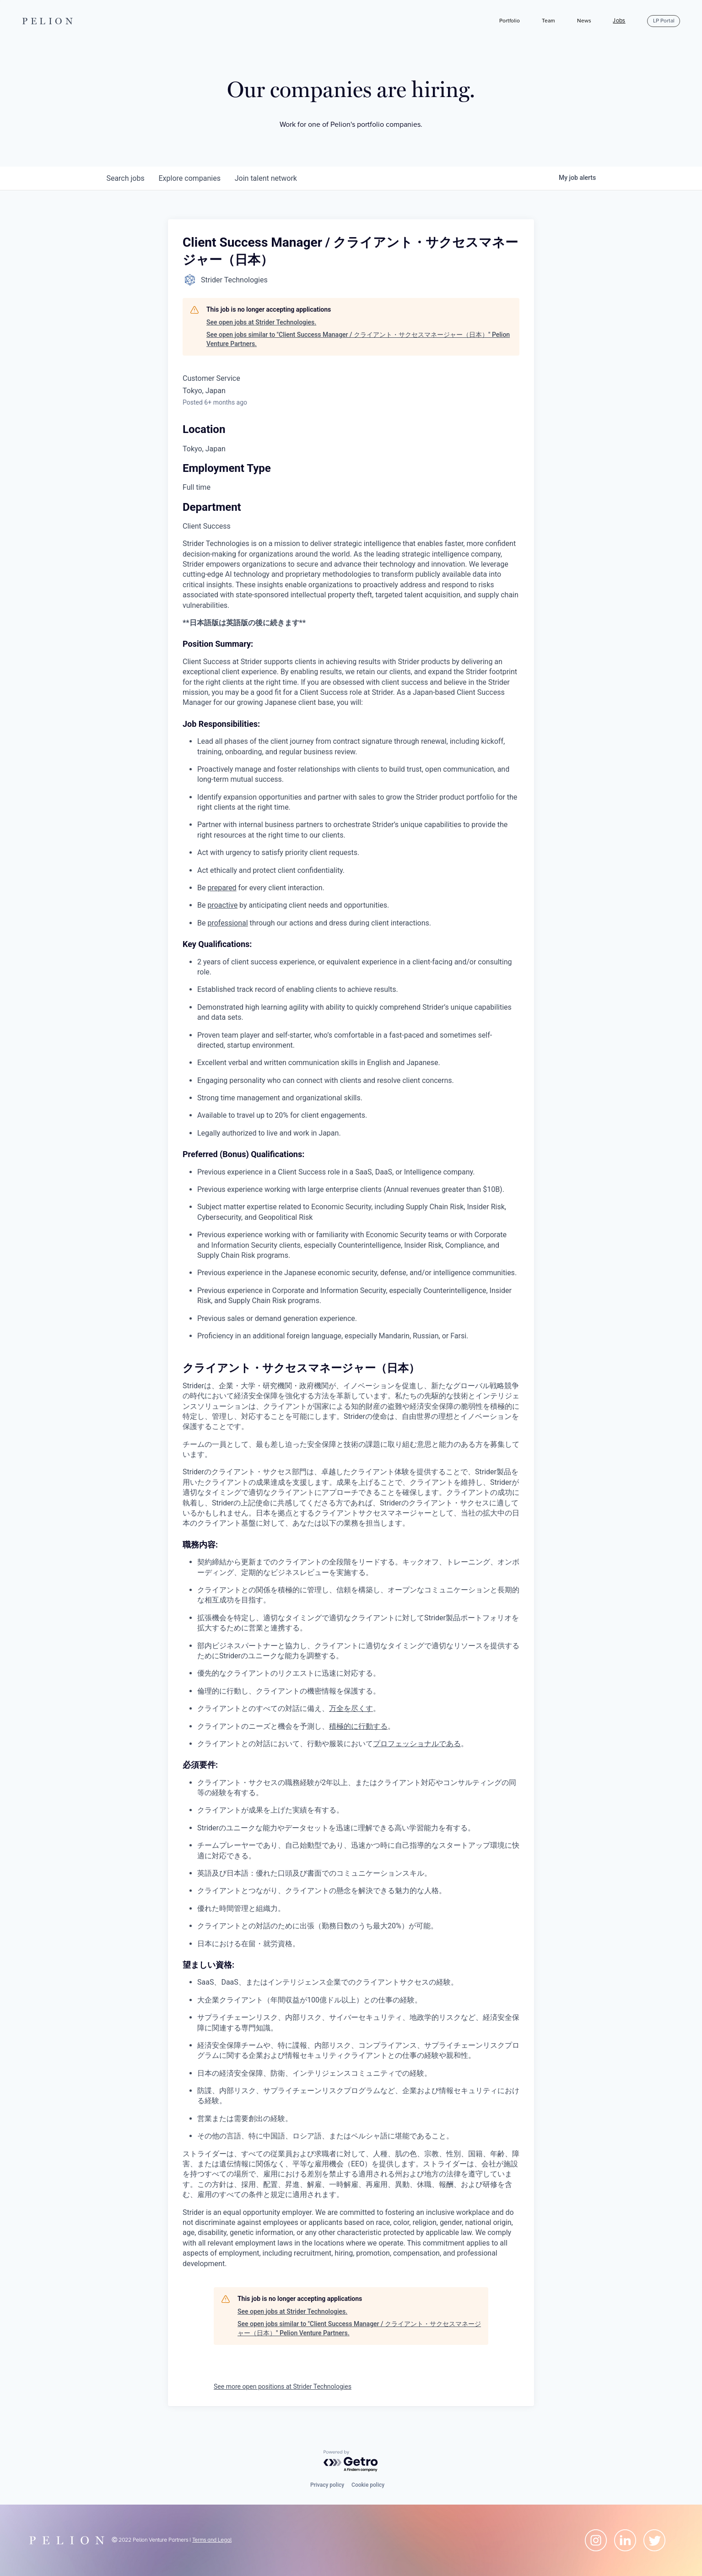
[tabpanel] (351, 1404)
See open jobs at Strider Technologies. (261, 322)
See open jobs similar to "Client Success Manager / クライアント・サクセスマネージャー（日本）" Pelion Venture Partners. (358, 339)
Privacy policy (327, 2485)
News (584, 20)
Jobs (619, 21)
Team (548, 20)
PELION (49, 21)
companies (190, 178)
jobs (126, 178)
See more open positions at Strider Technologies (282, 2386)
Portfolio (509, 20)
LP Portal (664, 20)
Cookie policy (367, 2485)
